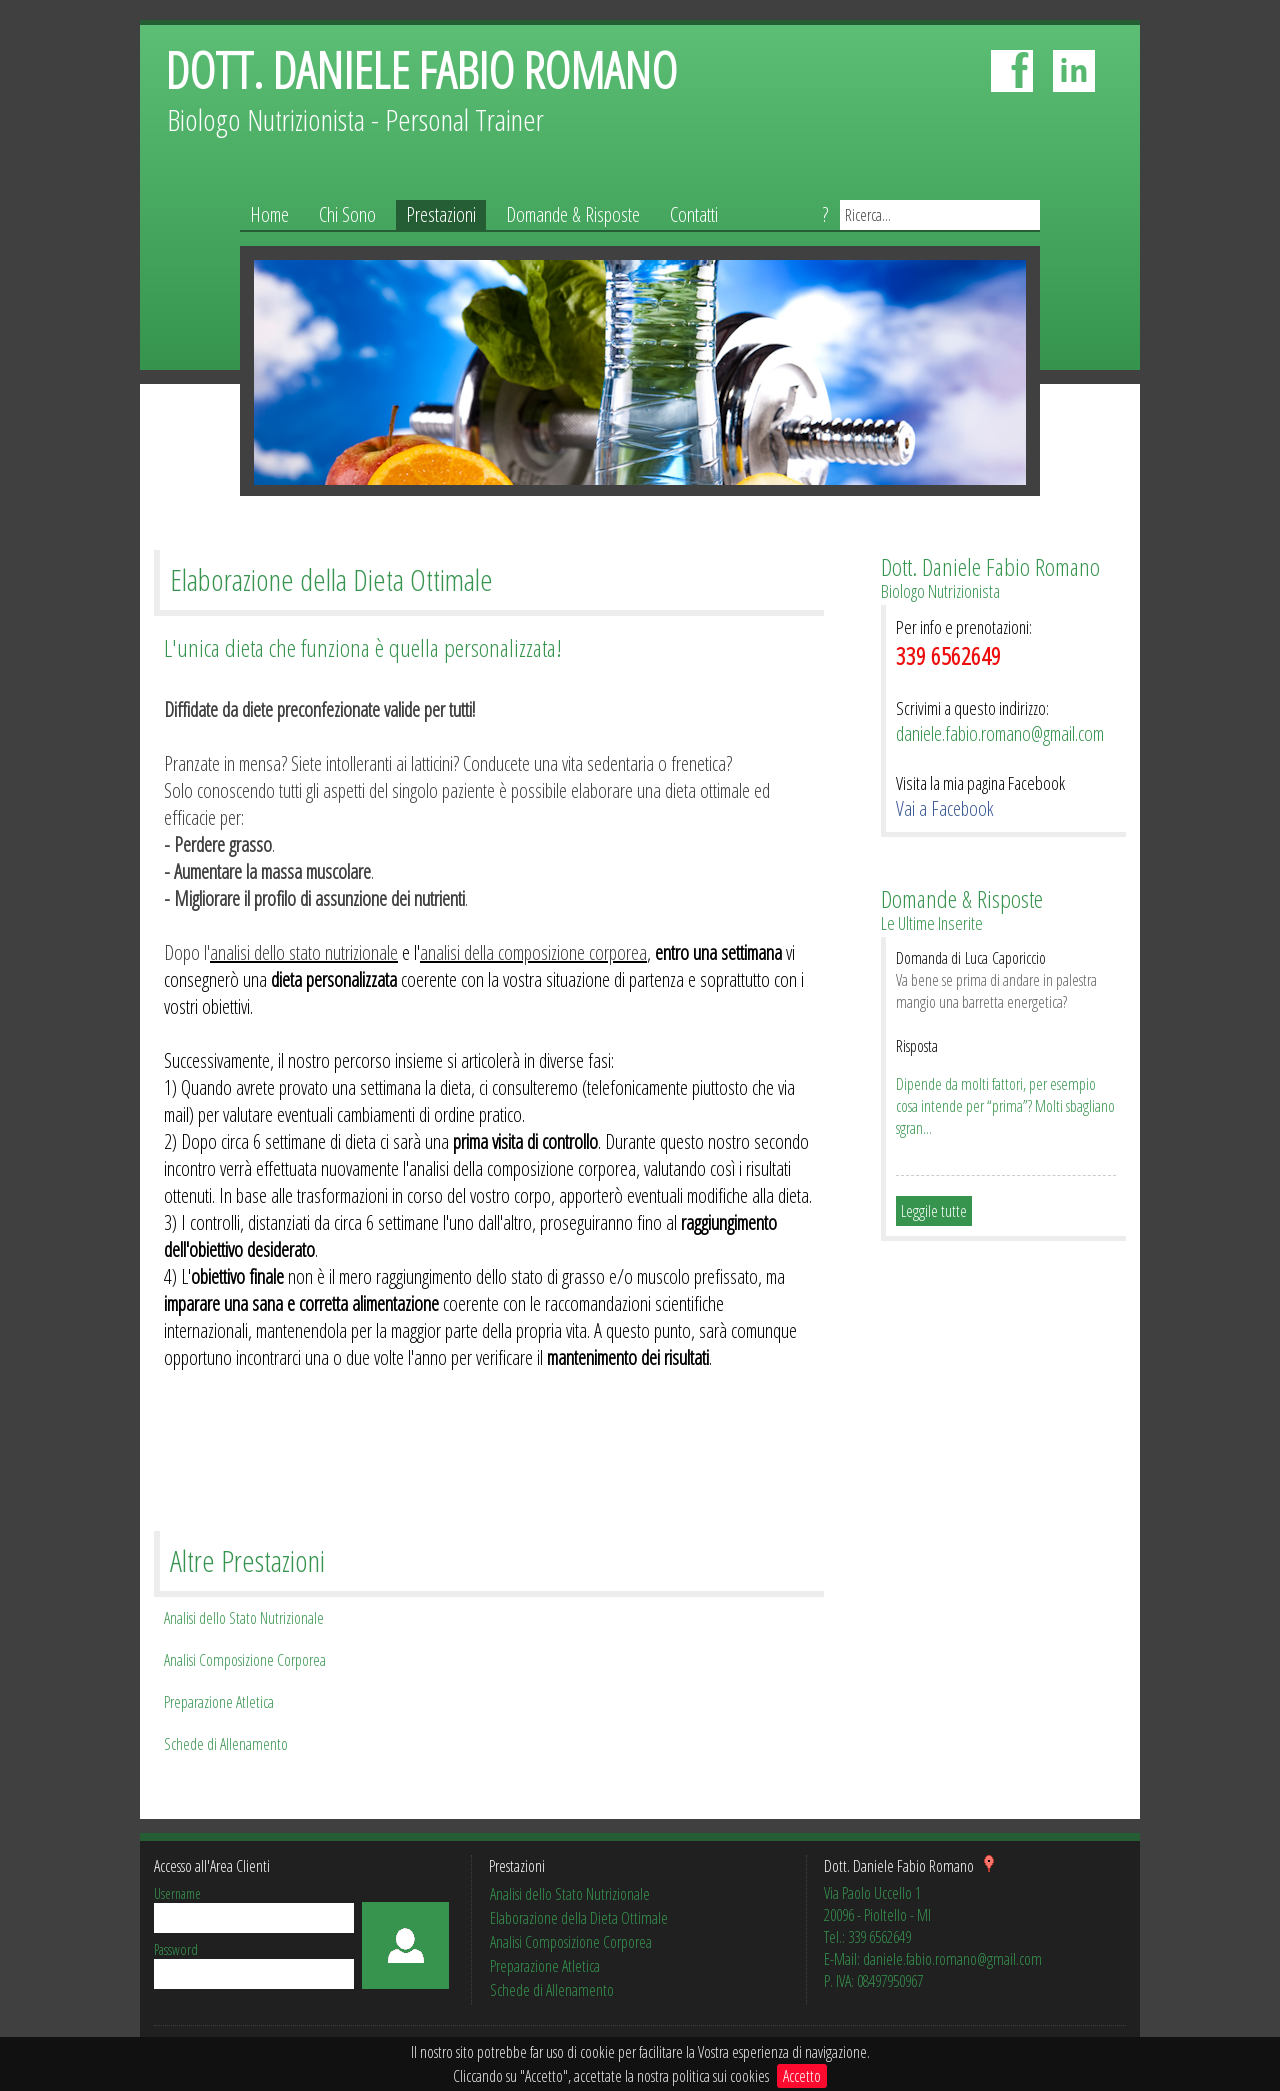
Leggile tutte (934, 1211)
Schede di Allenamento (226, 1744)
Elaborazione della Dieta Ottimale (579, 1918)
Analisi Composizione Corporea (245, 1660)
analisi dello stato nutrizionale (304, 952)
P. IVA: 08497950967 (873, 1981)
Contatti (694, 214)
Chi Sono (347, 214)
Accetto (802, 2076)
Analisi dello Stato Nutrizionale (244, 1618)
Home (269, 214)
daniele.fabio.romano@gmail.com (1000, 733)
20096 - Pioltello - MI (877, 1915)
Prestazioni (441, 214)
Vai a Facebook (945, 808)
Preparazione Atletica (219, 1702)
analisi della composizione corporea (533, 952)
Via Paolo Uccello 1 (872, 1893)
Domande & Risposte (573, 214)
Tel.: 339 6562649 (867, 1937)
